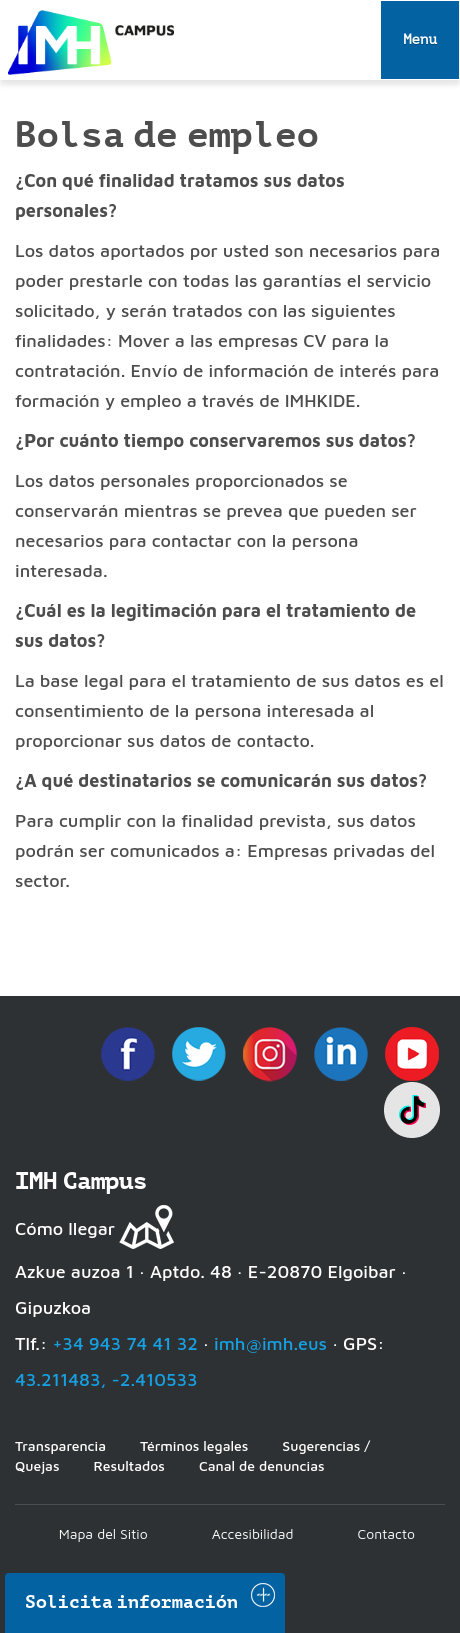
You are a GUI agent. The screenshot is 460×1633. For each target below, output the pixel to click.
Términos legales (194, 1445)
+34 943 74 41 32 (125, 1343)
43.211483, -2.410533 (106, 1379)
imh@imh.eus (270, 1343)
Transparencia (60, 1445)
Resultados (128, 1465)
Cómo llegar (65, 1228)
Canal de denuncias (262, 1465)
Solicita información (132, 1602)
